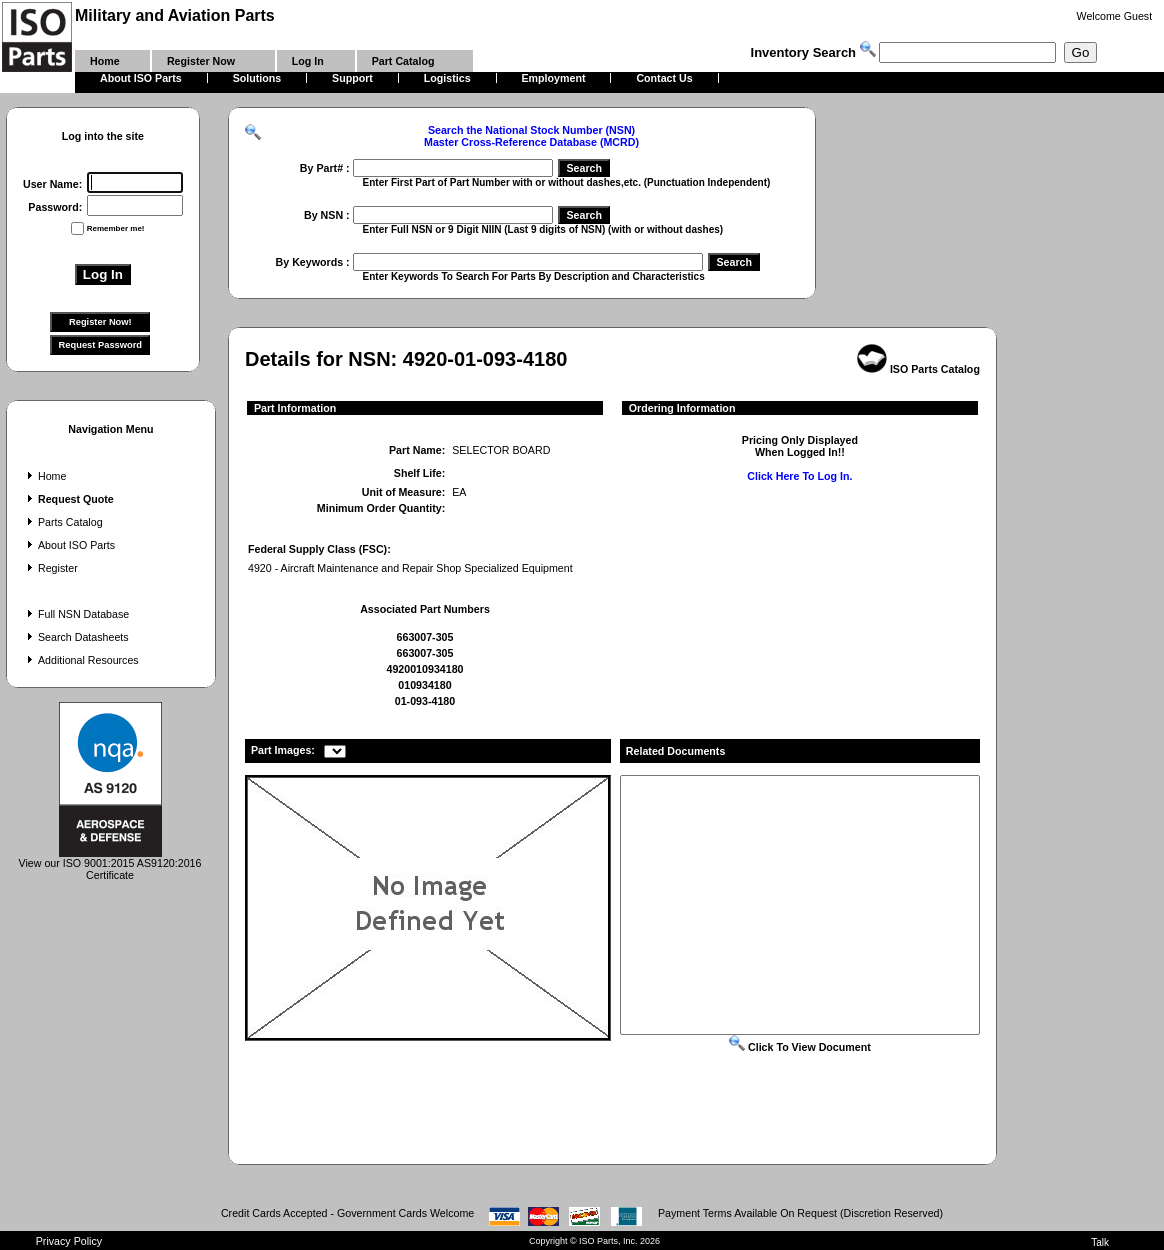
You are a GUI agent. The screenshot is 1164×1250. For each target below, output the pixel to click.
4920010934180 (424, 669)
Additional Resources (81, 660)
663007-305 (425, 637)
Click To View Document (800, 1047)
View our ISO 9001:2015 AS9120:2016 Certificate (110, 864)
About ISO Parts (69, 545)
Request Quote (68, 499)
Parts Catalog (63, 522)
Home (44, 476)
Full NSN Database (76, 614)
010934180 (424, 685)
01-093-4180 (425, 701)
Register (50, 568)
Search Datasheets (76, 637)
